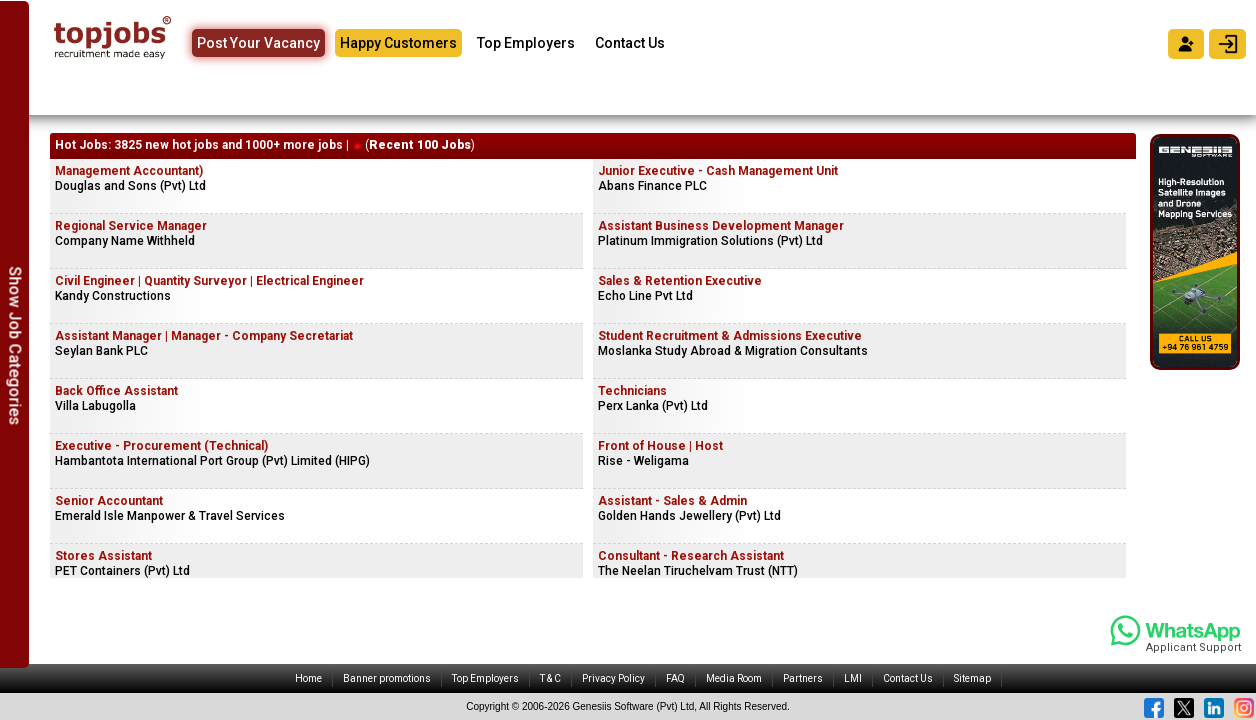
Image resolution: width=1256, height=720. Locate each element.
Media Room (734, 678)
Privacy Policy (613, 678)
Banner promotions (387, 678)
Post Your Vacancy (258, 43)
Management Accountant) (129, 171)
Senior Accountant (109, 501)
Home (308, 678)
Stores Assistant (103, 556)
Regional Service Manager (131, 226)
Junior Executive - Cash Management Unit (718, 171)
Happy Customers (398, 43)
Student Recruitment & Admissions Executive (730, 336)
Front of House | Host (660, 446)
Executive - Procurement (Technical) (161, 446)
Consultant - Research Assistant (691, 556)
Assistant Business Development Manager (721, 226)
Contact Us (630, 43)
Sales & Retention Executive (680, 281)
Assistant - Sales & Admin (672, 501)
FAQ (675, 678)
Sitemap (972, 678)
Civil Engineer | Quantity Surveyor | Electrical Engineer (209, 281)
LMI (853, 678)
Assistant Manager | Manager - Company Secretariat (204, 336)
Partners (803, 678)
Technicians (632, 391)
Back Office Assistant (116, 391)
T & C (550, 678)
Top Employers (526, 43)
